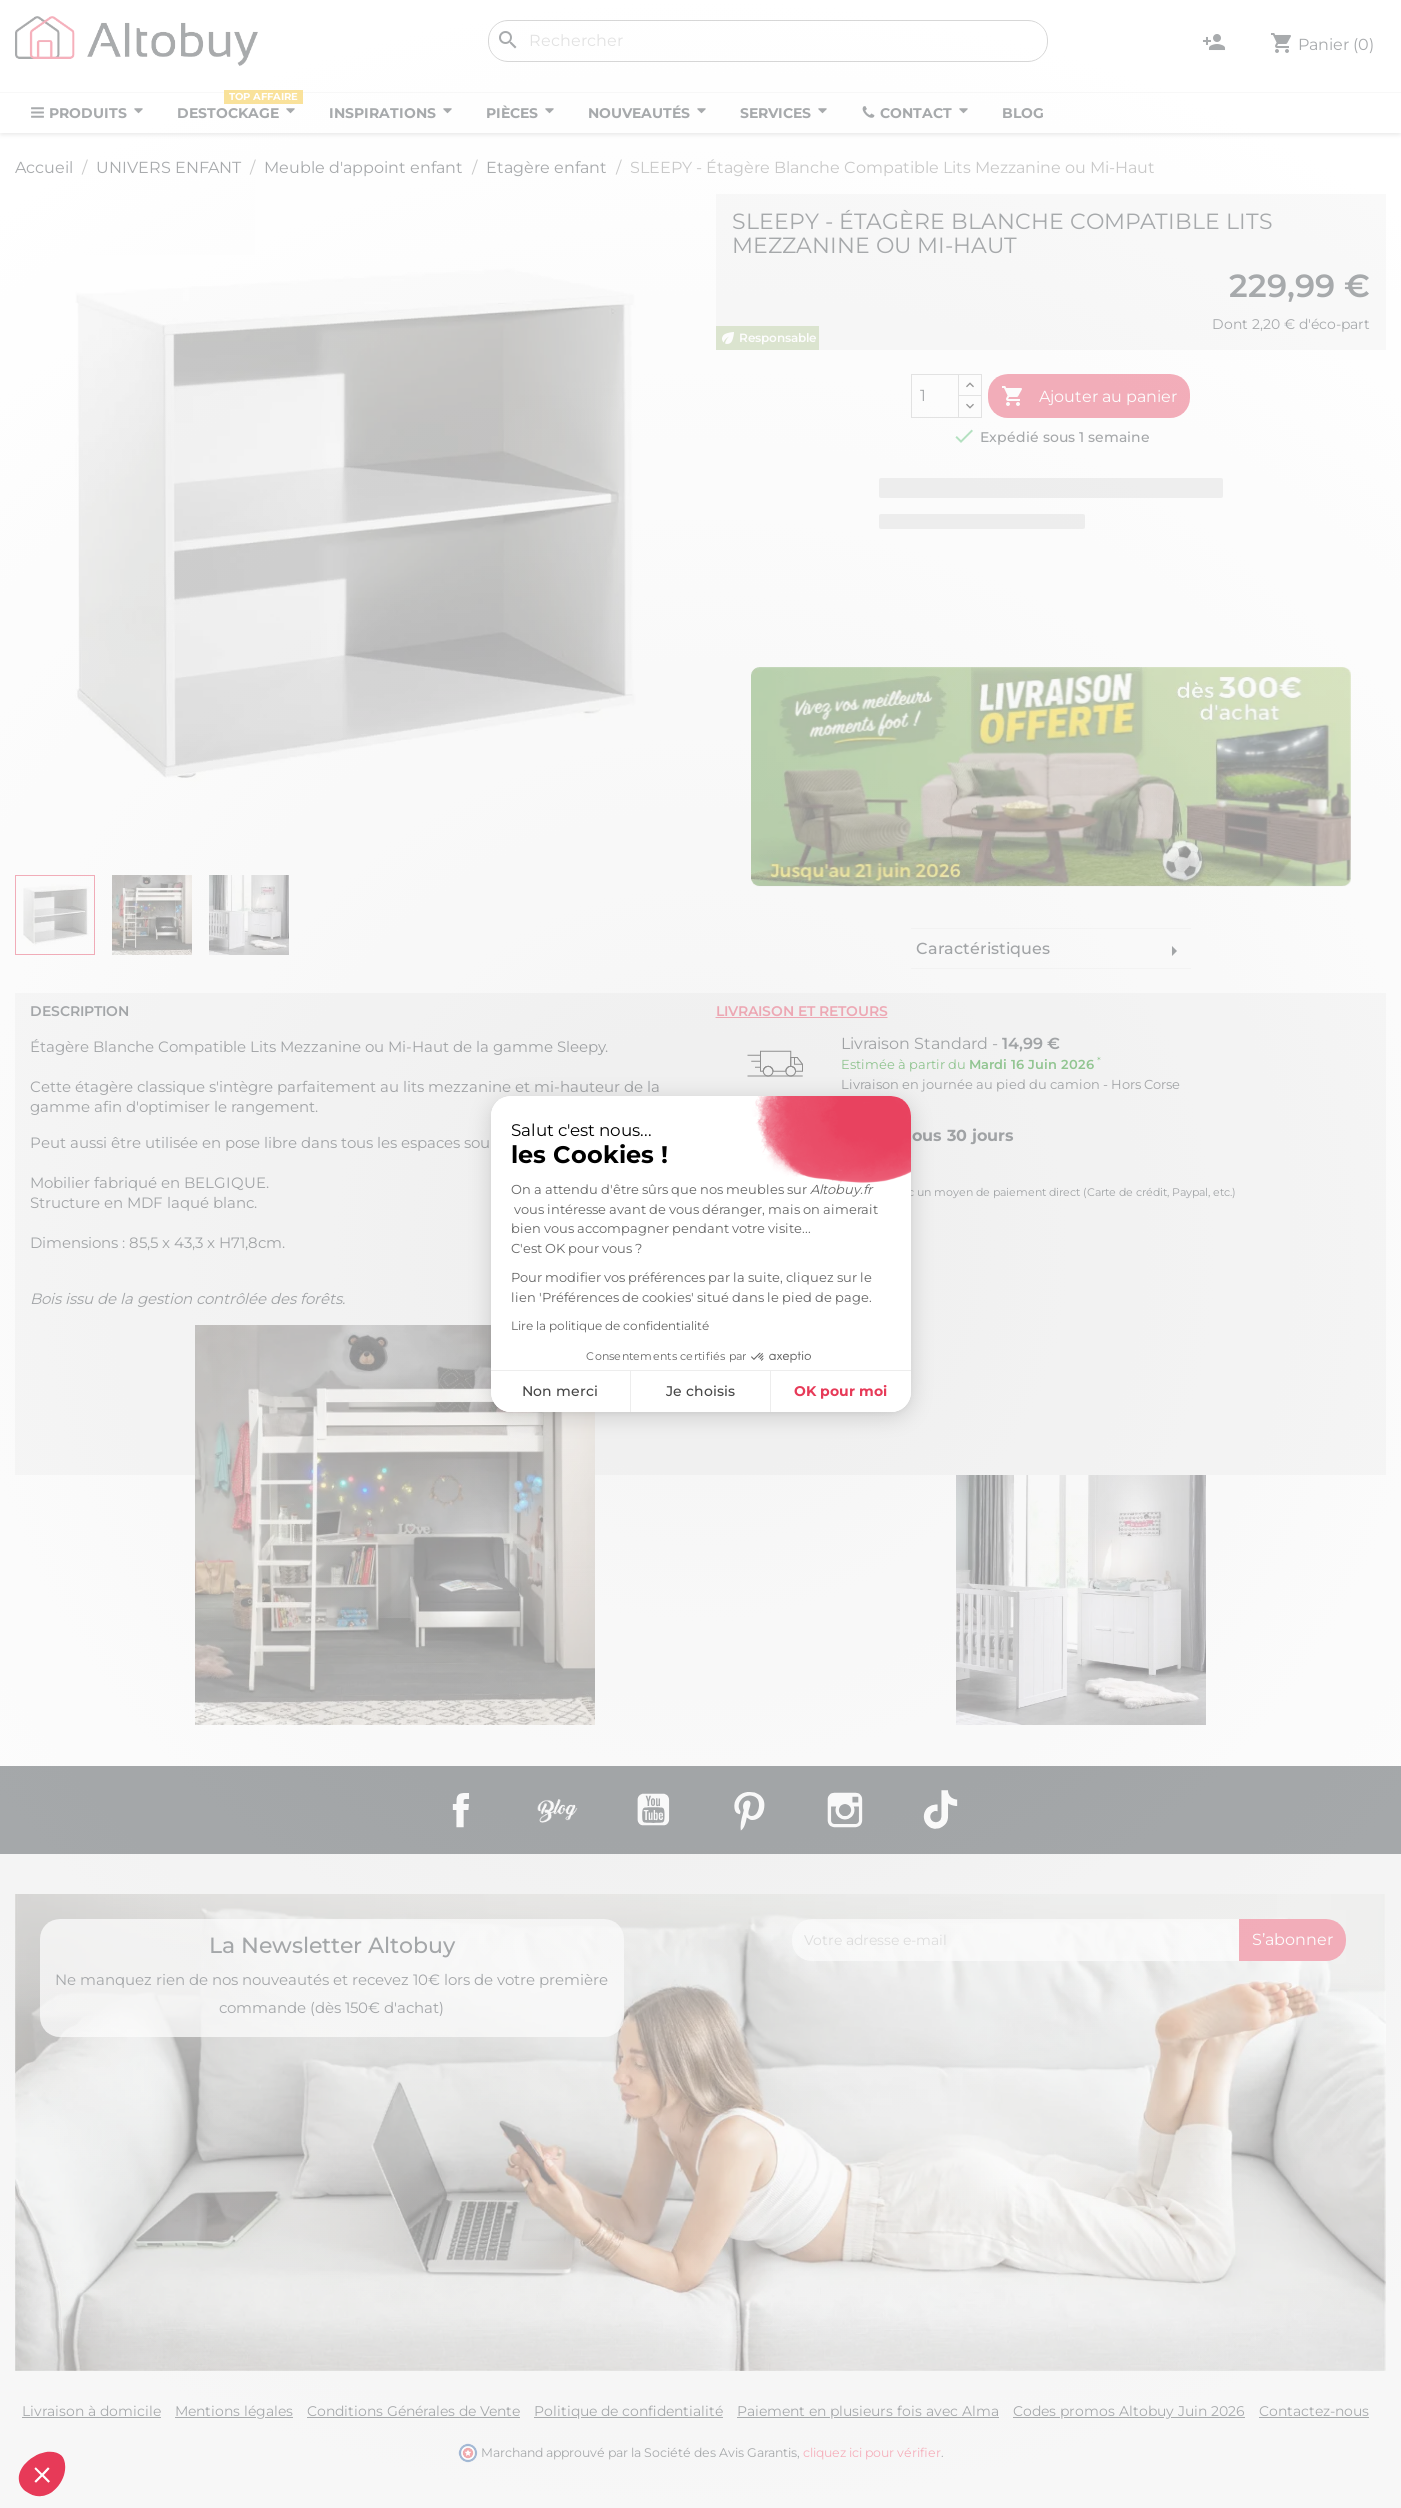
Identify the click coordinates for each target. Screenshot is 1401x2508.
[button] (42, 2474)
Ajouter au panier (1089, 397)
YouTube (653, 1810)
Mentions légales (234, 2411)
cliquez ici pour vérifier (872, 2452)
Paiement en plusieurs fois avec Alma (868, 2411)
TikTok (941, 1810)
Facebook (461, 1810)
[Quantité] (935, 396)
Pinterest (749, 1810)
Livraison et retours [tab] (802, 1011)
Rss (557, 1810)
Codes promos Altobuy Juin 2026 (1129, 2411)
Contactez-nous (1314, 2411)
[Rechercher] (768, 41)
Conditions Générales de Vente (413, 2411)
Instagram (845, 1810)
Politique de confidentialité (628, 2411)
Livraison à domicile (91, 2411)
